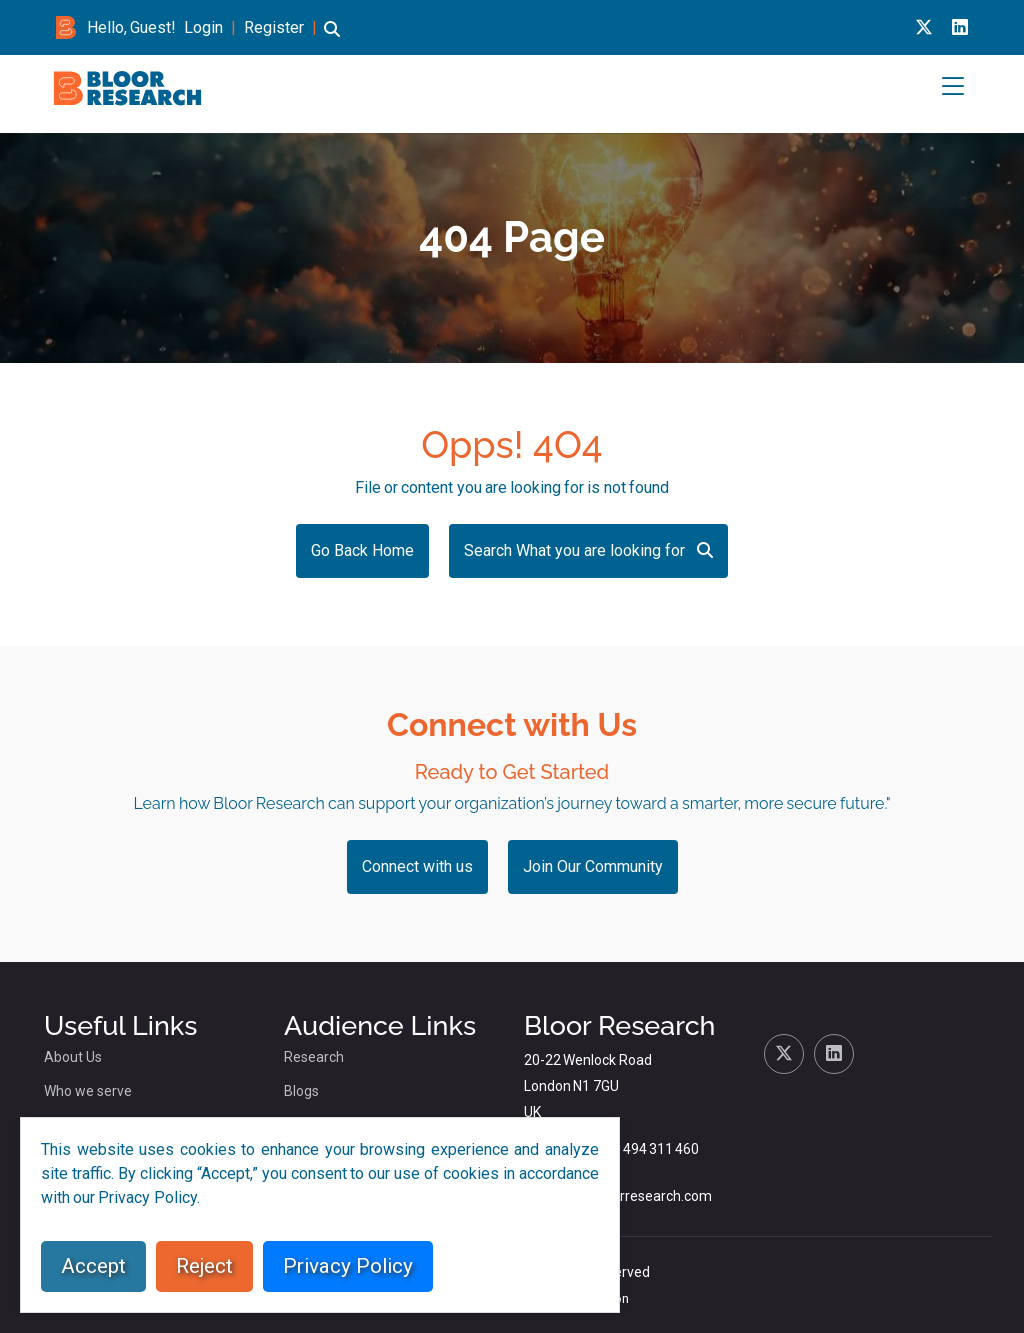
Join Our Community (593, 866)
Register (274, 27)
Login (203, 27)
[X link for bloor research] (924, 27)
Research (314, 1057)
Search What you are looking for (588, 550)
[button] (332, 38)
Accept (93, 1266)
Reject (204, 1266)
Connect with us (417, 866)
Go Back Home (362, 550)
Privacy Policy (348, 1266)
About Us (73, 1057)
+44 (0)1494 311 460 (634, 1149)
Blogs (301, 1091)
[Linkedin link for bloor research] (960, 27)
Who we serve (88, 1091)
